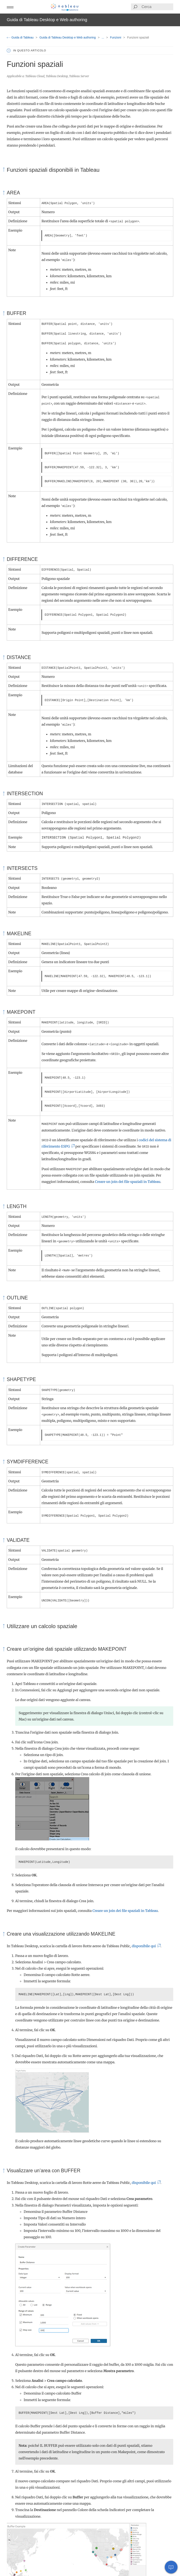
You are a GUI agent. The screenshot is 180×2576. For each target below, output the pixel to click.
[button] (10, 6)
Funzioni (116, 37)
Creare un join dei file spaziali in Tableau (127, 1181)
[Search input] (157, 7)
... (103, 37)
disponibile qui (145, 1945)
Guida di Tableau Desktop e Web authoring (68, 37)
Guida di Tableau (20, 37)
